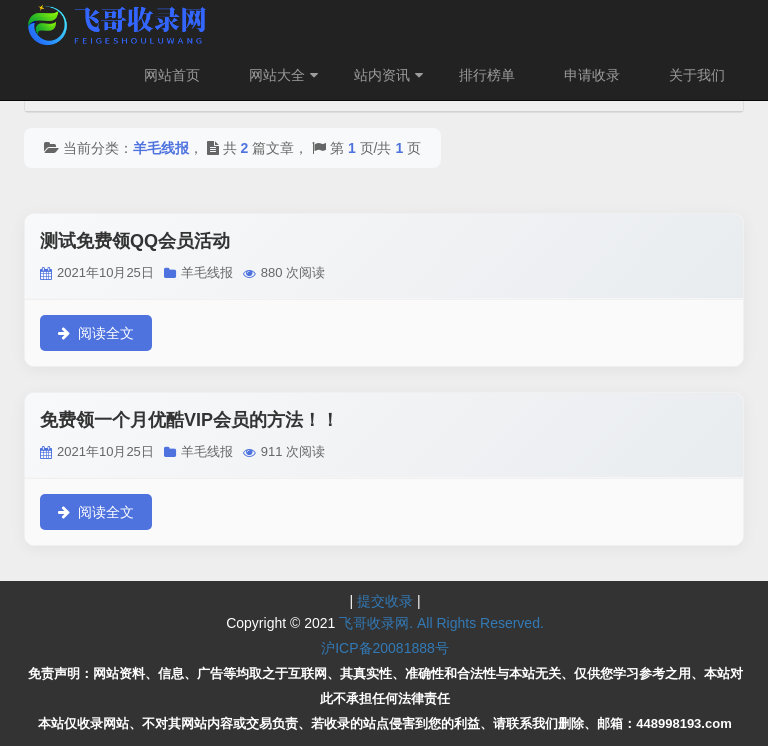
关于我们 (697, 75)
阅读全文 (96, 333)
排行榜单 (487, 75)
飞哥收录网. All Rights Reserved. (441, 623)
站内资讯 (391, 75)
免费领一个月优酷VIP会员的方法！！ (189, 420)
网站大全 (286, 75)
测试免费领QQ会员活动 (135, 241)
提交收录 (385, 601)
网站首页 (172, 75)
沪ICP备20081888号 (385, 648)
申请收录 (592, 75)
